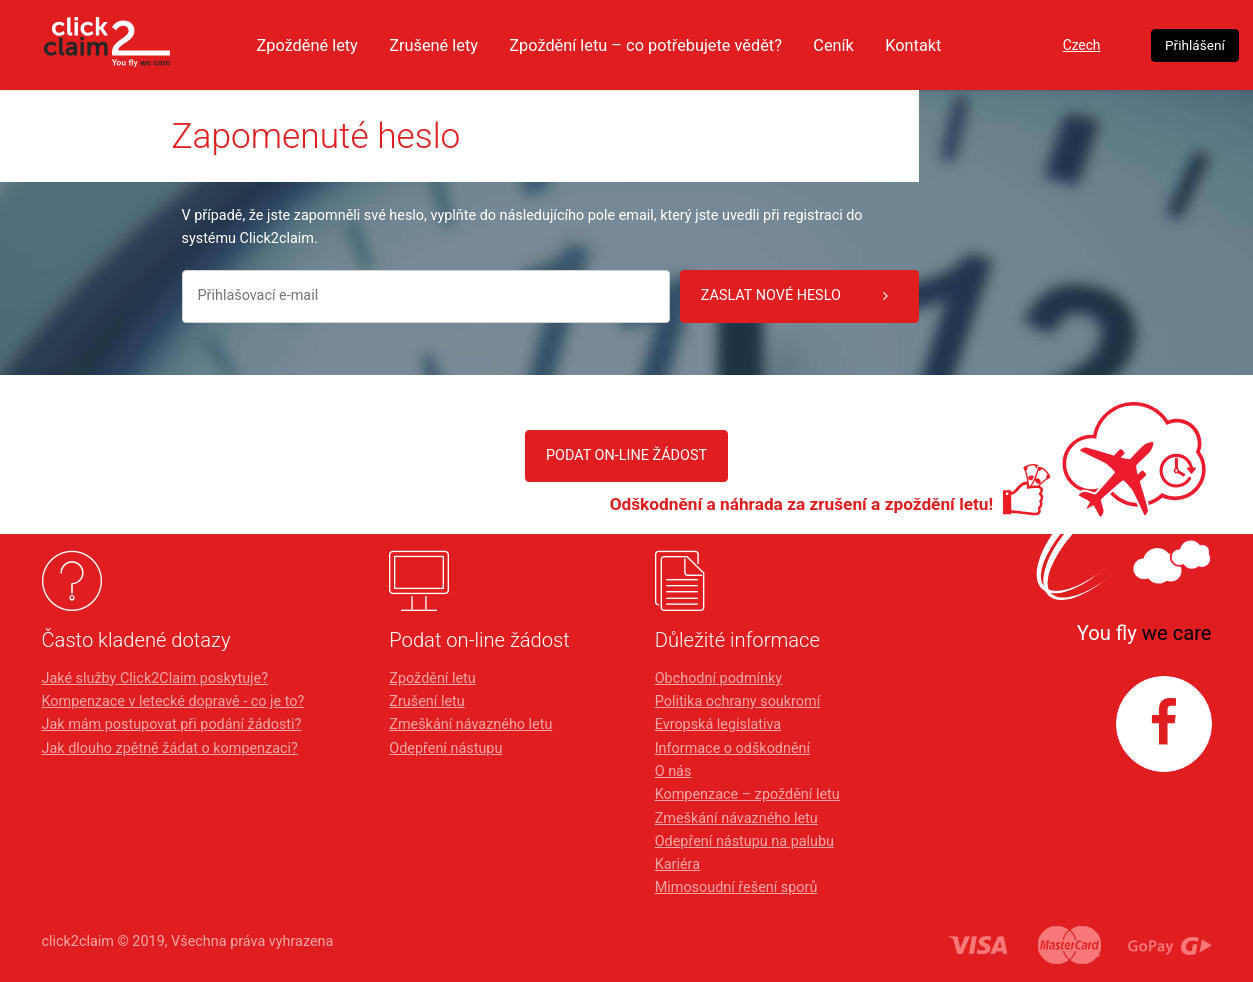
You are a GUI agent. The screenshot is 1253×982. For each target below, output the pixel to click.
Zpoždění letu (432, 678)
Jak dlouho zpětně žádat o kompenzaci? (170, 748)
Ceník (871, 45)
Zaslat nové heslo (794, 296)
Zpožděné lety (319, 45)
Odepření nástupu (445, 748)
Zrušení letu (426, 701)
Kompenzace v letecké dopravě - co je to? (173, 701)
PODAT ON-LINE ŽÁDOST (626, 455)
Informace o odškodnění (732, 748)
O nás (673, 771)
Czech (1080, 45)
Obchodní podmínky (718, 678)
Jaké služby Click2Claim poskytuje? (155, 678)
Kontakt (953, 45)
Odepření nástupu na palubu (744, 841)
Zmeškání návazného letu (470, 724)
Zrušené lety (451, 45)
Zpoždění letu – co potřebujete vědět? (674, 45)
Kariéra (677, 864)
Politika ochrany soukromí (738, 701)
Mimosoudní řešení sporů (736, 887)
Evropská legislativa (718, 724)
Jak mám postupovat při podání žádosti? (172, 724)
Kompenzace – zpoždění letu (747, 794)
